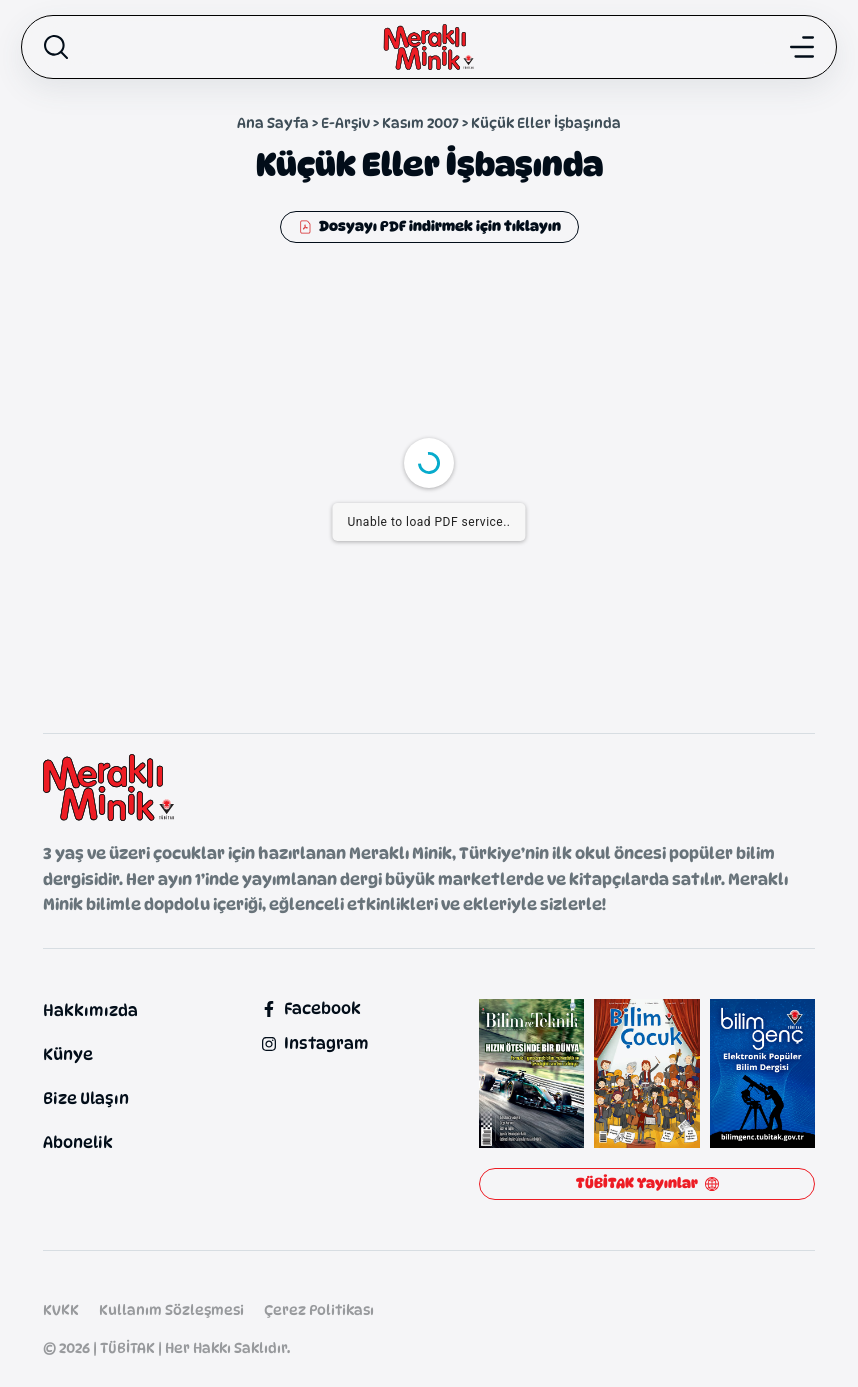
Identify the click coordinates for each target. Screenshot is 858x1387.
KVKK (61, 1309)
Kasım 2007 (420, 122)
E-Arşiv (345, 122)
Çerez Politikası (319, 1309)
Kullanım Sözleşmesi (171, 1309)
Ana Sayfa (273, 122)
